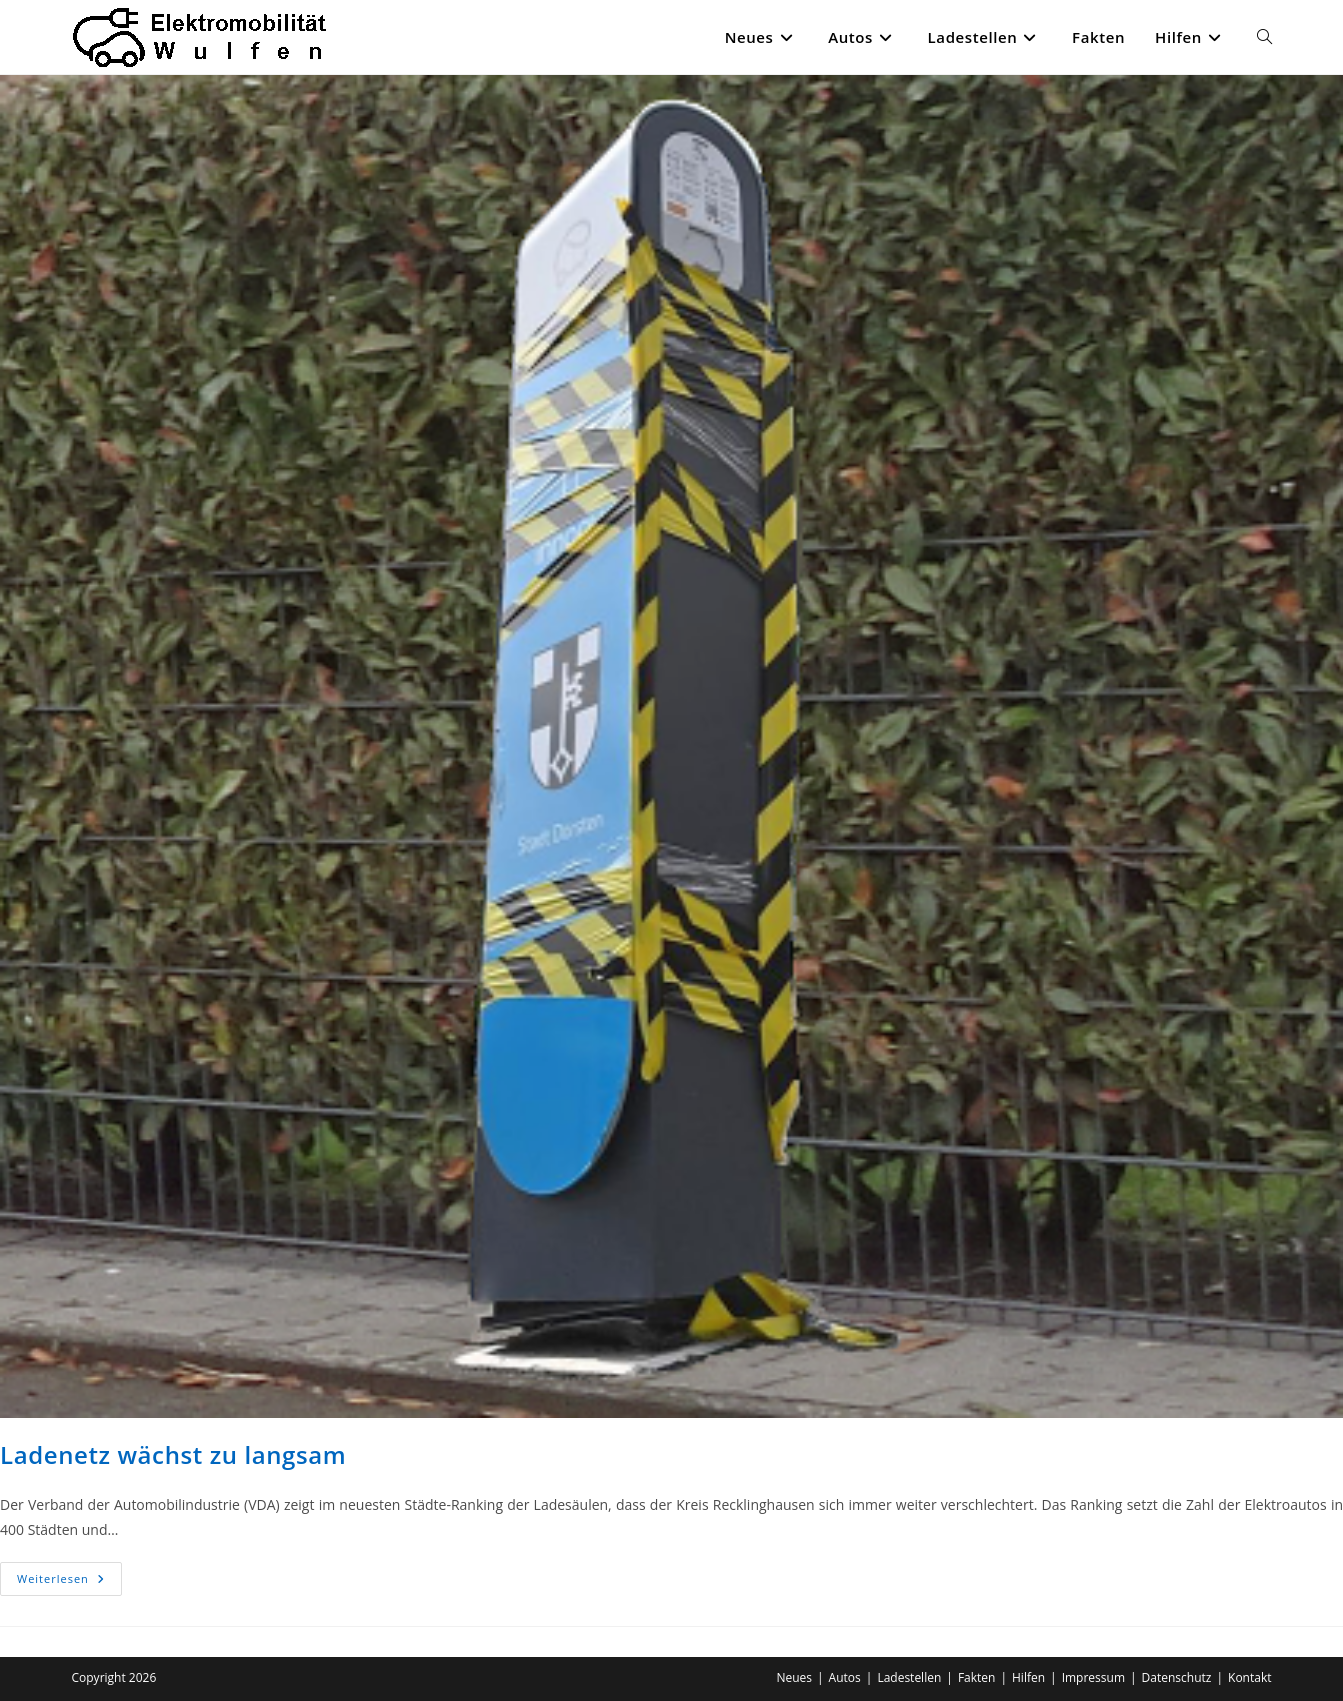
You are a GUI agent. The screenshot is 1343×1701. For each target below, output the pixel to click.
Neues (794, 1677)
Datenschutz (1177, 1677)
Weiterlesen (69, 1582)
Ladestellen (909, 1677)
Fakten (977, 1677)
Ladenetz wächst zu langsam (173, 1454)
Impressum (1093, 1677)
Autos (845, 1677)
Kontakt (1249, 1677)
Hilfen (1028, 1677)
